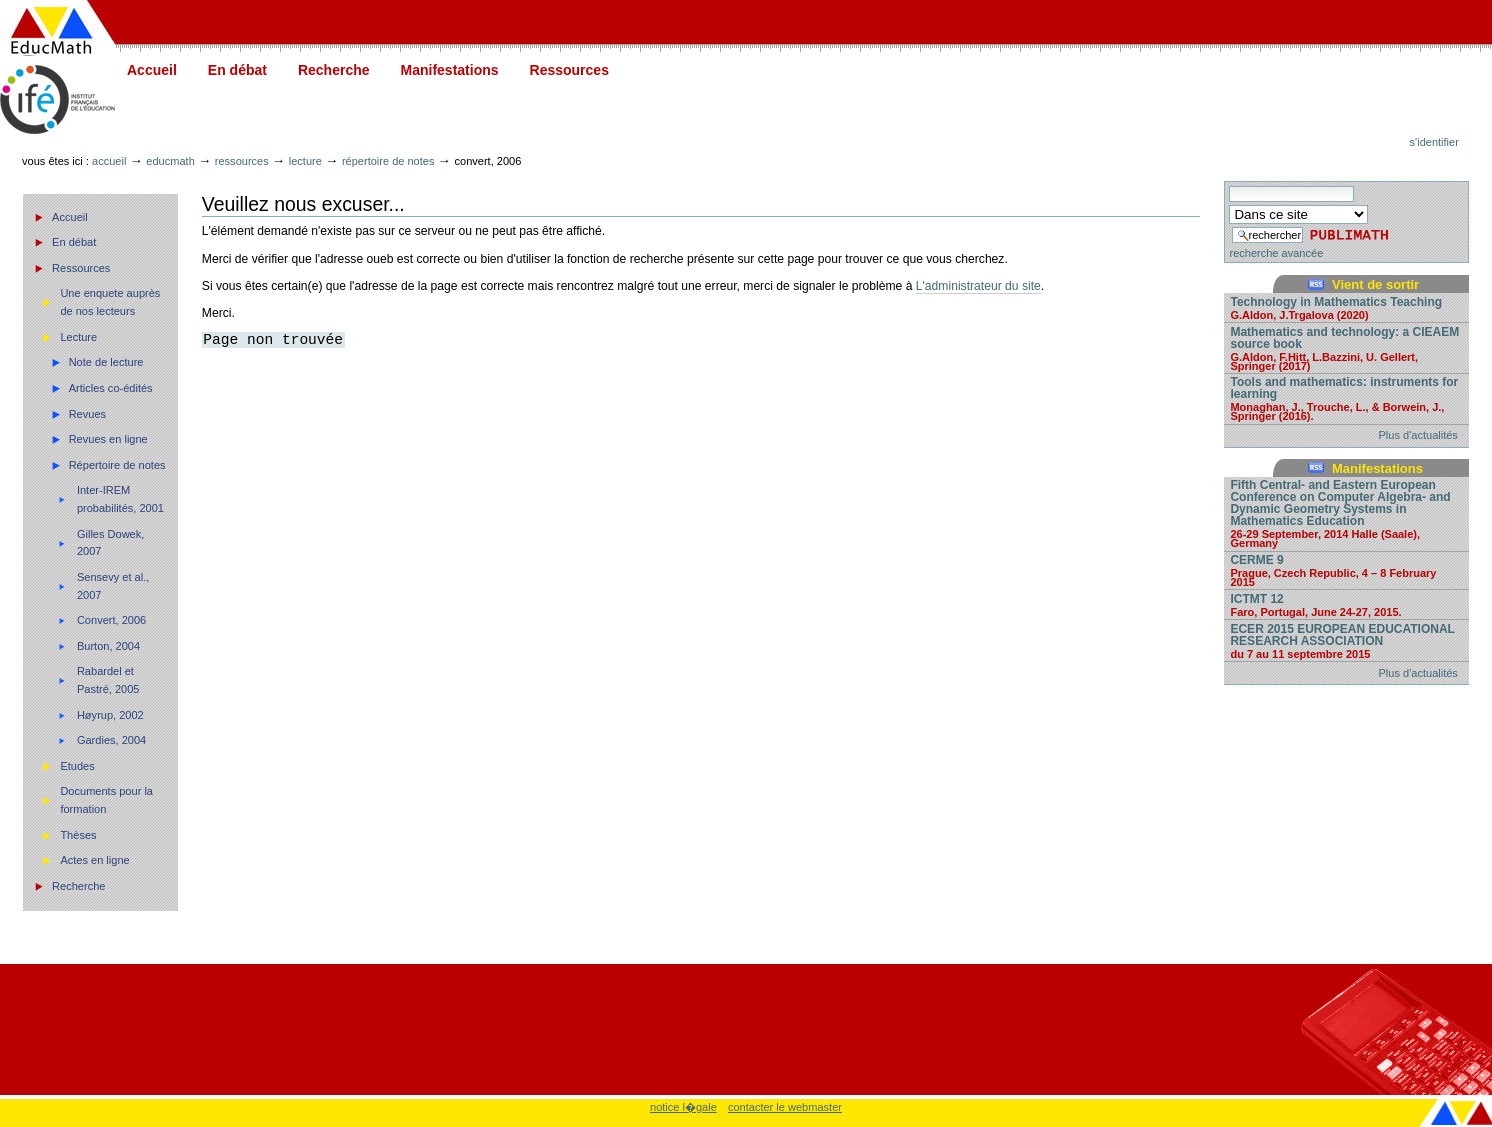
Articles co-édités (111, 388)
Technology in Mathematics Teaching (1346, 307)
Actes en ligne (94, 860)
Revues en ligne (108, 439)
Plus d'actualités (1418, 435)
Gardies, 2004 (111, 740)
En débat (237, 70)
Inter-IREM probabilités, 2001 (120, 499)
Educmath (170, 161)
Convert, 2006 (111, 620)
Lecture (305, 161)
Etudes (77, 766)
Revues (87, 414)
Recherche (334, 70)
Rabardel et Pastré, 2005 (108, 680)
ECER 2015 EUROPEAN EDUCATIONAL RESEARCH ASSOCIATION (1346, 640)
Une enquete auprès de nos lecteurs (110, 302)
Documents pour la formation (106, 800)
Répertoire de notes (388, 161)
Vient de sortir (1375, 284)
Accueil (152, 70)
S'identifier (1434, 142)
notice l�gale (683, 1107)
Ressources (569, 70)
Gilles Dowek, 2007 (110, 543)
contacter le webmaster (785, 1107)
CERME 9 (1346, 570)
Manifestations (450, 70)
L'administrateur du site (978, 286)
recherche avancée (1276, 253)
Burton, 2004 (108, 646)
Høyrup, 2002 (110, 715)
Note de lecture (106, 362)
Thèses (78, 835)
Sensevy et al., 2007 (113, 586)
